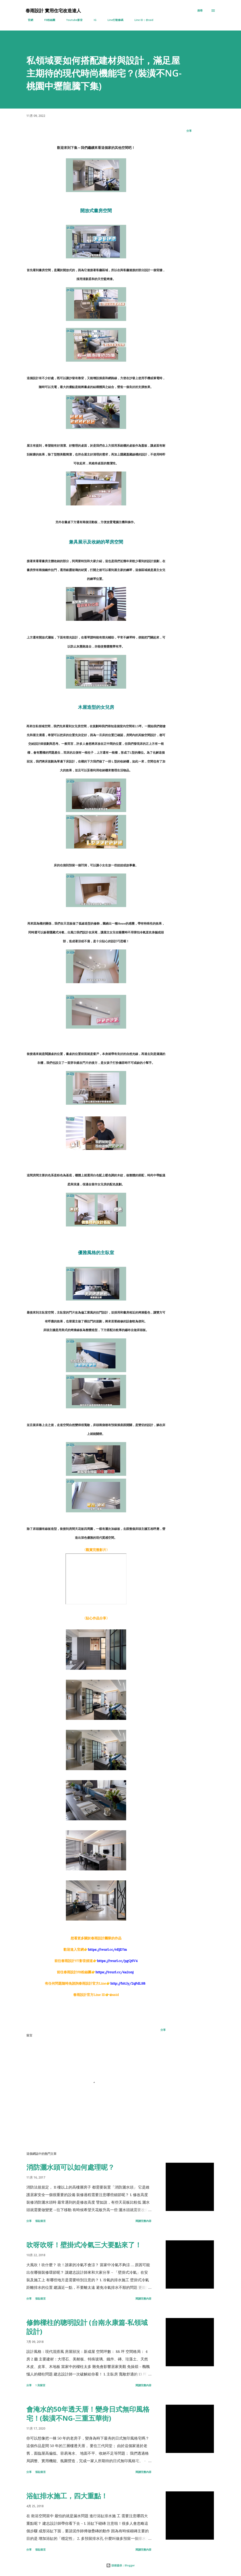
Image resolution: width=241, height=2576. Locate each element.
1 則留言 (40, 2385)
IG (93, 20)
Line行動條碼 (113, 20)
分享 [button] (189, 130)
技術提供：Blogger (120, 2565)
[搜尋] (200, 10)
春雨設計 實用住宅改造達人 (53, 10)
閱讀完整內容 (143, 2221)
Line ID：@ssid (141, 20)
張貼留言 (40, 2221)
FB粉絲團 (47, 20)
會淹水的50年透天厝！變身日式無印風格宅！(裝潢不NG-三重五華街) (87, 2414)
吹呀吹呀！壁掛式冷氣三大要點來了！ (84, 2244)
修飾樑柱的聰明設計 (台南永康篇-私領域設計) (87, 2327)
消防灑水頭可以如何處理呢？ (70, 2167)
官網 (28, 20)
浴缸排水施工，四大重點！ (67, 2495)
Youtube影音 (72, 20)
